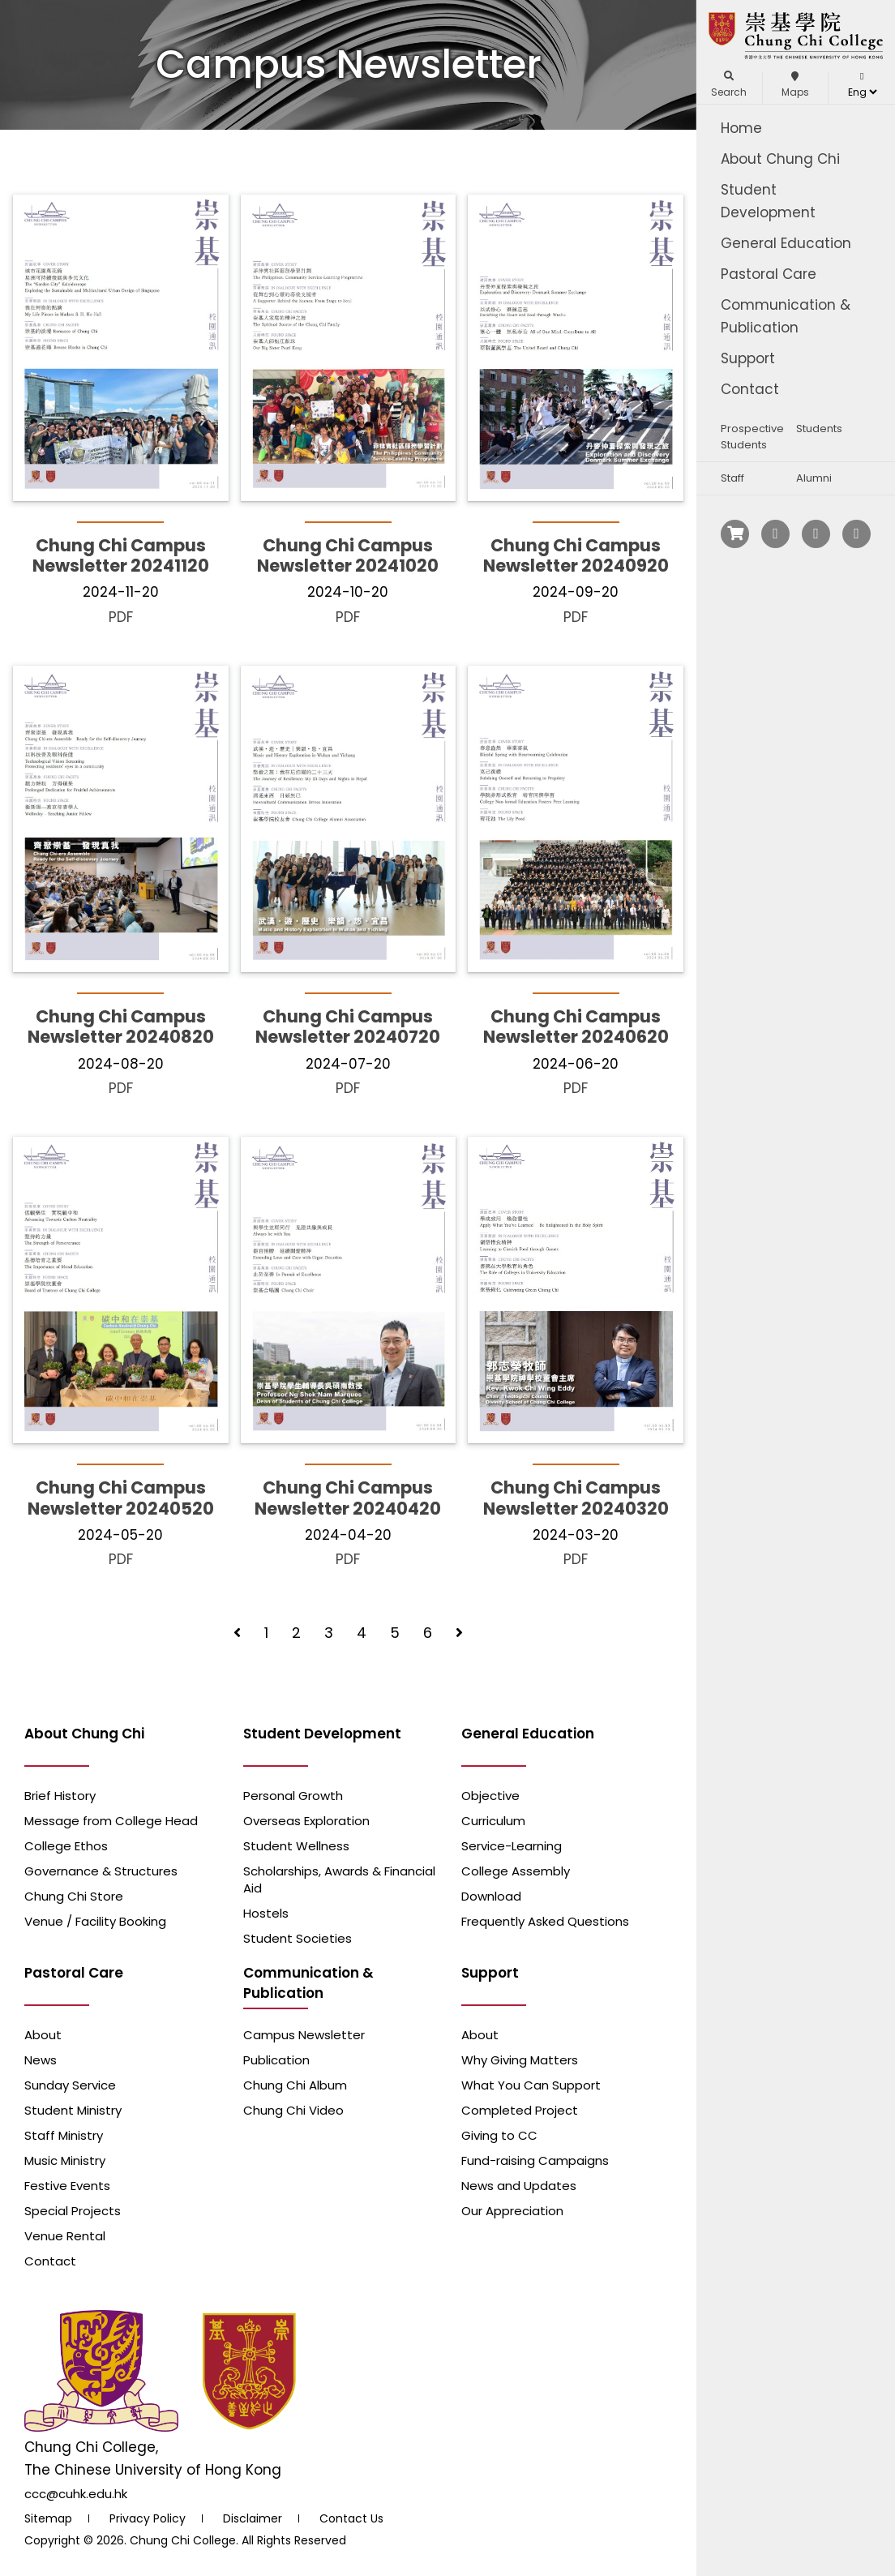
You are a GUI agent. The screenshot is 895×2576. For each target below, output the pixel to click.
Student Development (768, 201)
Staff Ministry (63, 2135)
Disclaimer (252, 2518)
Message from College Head (111, 1820)
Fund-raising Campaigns (535, 2160)
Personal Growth (293, 1795)
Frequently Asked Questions (545, 1921)
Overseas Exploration (306, 1820)
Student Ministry (73, 2110)
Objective (490, 1795)
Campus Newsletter (304, 2034)
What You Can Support (531, 2085)
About (43, 2034)
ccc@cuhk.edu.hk (75, 2493)
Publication (276, 2059)
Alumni (814, 478)
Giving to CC (499, 2135)
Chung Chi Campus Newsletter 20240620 (576, 1026)
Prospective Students (752, 436)
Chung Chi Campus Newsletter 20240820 (121, 1026)
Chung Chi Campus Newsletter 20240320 (576, 1497)
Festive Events (67, 2185)
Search (729, 85)
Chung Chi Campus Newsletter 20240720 (347, 1026)
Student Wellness (296, 1845)
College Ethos (66, 1845)
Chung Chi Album (295, 2085)
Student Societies (297, 1938)
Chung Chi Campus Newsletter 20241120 (120, 555)
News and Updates (518, 2185)
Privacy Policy (147, 2518)
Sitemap (48, 2518)
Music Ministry (64, 2160)
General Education (786, 243)
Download (491, 1896)
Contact (750, 389)
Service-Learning (511, 1845)
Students (819, 428)
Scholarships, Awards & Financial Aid (339, 1879)
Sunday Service (70, 2085)
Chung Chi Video (293, 2110)
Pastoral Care (768, 274)
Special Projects (72, 2210)
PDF (121, 617)
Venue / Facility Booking (95, 1921)
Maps (795, 85)
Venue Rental (64, 2235)
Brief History (60, 1795)
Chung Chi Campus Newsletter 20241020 (348, 555)
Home (741, 128)
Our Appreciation (512, 2210)
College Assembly (515, 1870)
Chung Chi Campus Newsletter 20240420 (348, 1497)
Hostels (266, 1913)
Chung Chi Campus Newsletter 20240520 (121, 1497)
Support (748, 358)
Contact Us (351, 2518)
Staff (732, 478)
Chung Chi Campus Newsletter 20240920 (576, 555)
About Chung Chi (780, 159)
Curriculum (493, 1820)
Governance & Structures (101, 1870)
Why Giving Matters (519, 2059)
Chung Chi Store (73, 1896)
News (40, 2059)
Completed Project (519, 2110)
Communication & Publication (785, 316)
